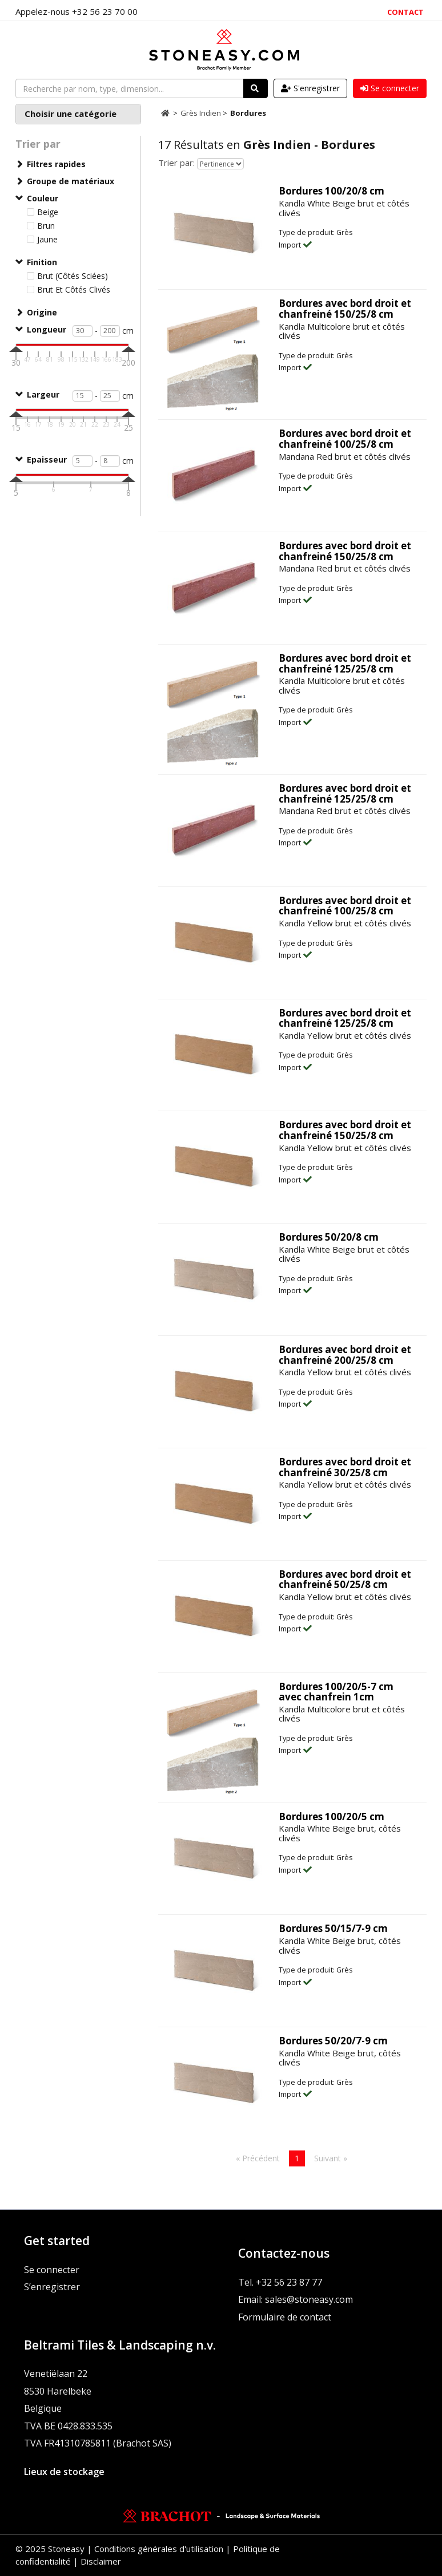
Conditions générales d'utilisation (158, 2548)
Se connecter (51, 2269)
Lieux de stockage (64, 2471)
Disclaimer (101, 2561)
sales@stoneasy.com (309, 2299)
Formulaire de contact (284, 2317)
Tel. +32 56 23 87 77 (280, 2282)
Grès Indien (201, 113)
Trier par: (176, 162)
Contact (405, 12)
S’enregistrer (52, 2287)
